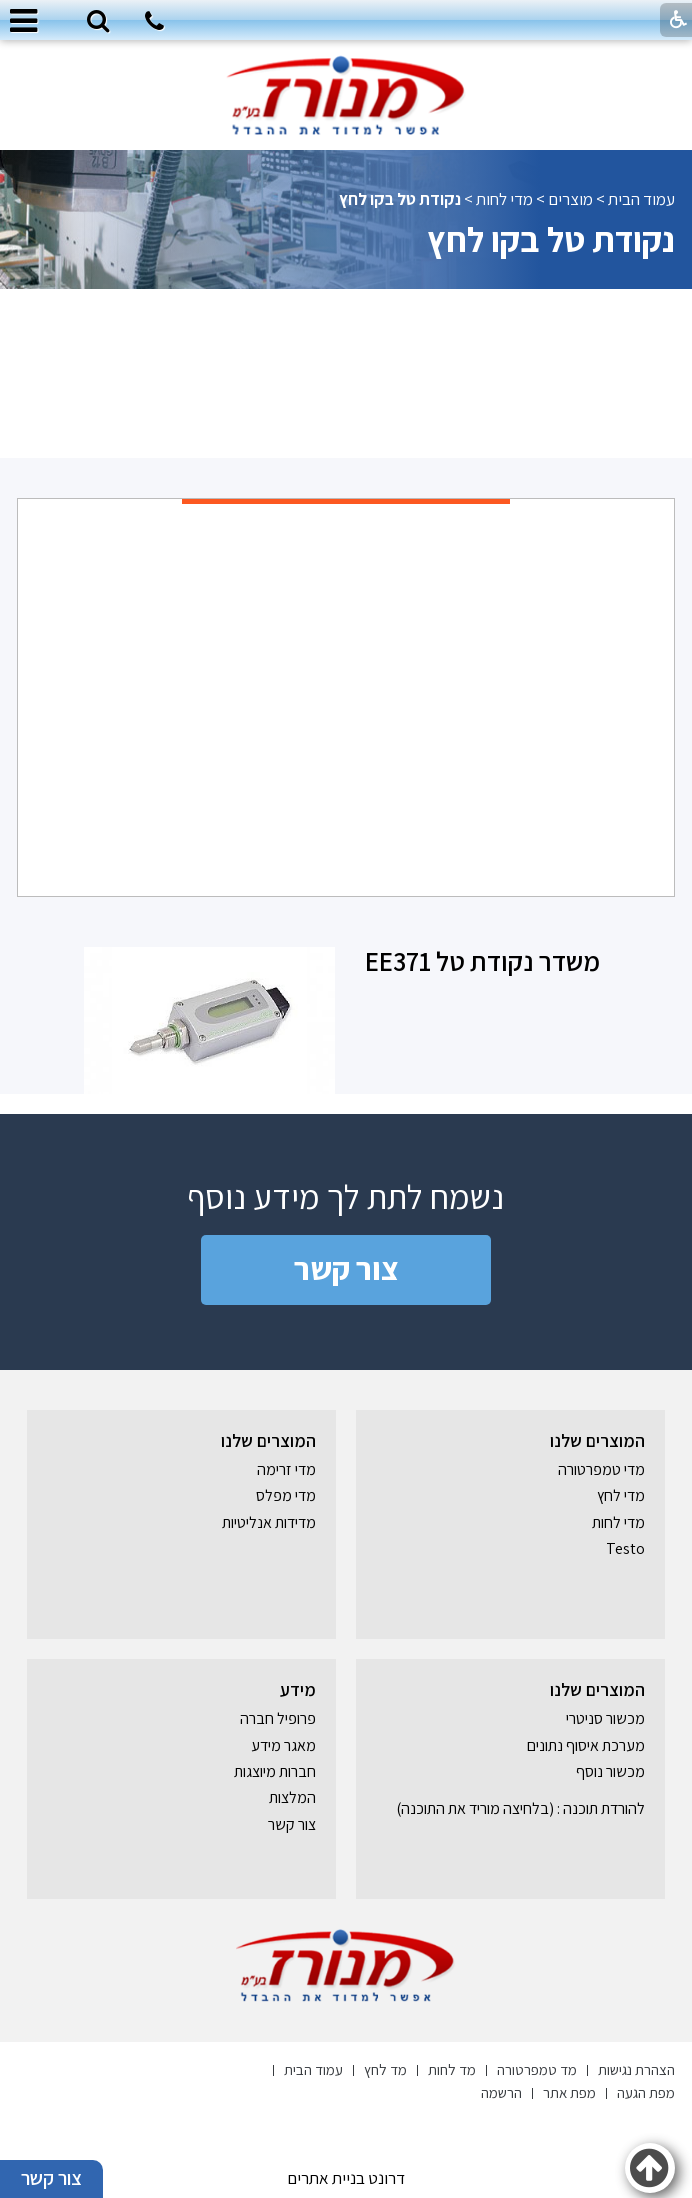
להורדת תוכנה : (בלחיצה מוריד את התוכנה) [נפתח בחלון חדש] (520, 1808)
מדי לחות (504, 199)
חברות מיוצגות (275, 1771)
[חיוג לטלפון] (154, 24)
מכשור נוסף (610, 1771)
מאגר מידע (283, 1745)
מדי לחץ (621, 1495)
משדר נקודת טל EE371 (482, 961)
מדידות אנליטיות (269, 1522)
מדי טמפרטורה (601, 1469)
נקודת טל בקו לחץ (551, 239)
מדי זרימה (286, 1469)
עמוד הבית (641, 199)
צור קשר (346, 1268)
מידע (298, 1689)
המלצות (292, 1797)
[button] (98, 22)
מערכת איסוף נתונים (586, 1745)
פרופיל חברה (278, 1718)
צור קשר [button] (51, 2179)
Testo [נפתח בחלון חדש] (625, 1548)
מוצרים (570, 199)
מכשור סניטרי (605, 1718)
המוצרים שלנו (597, 1440)
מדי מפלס (286, 1495)
